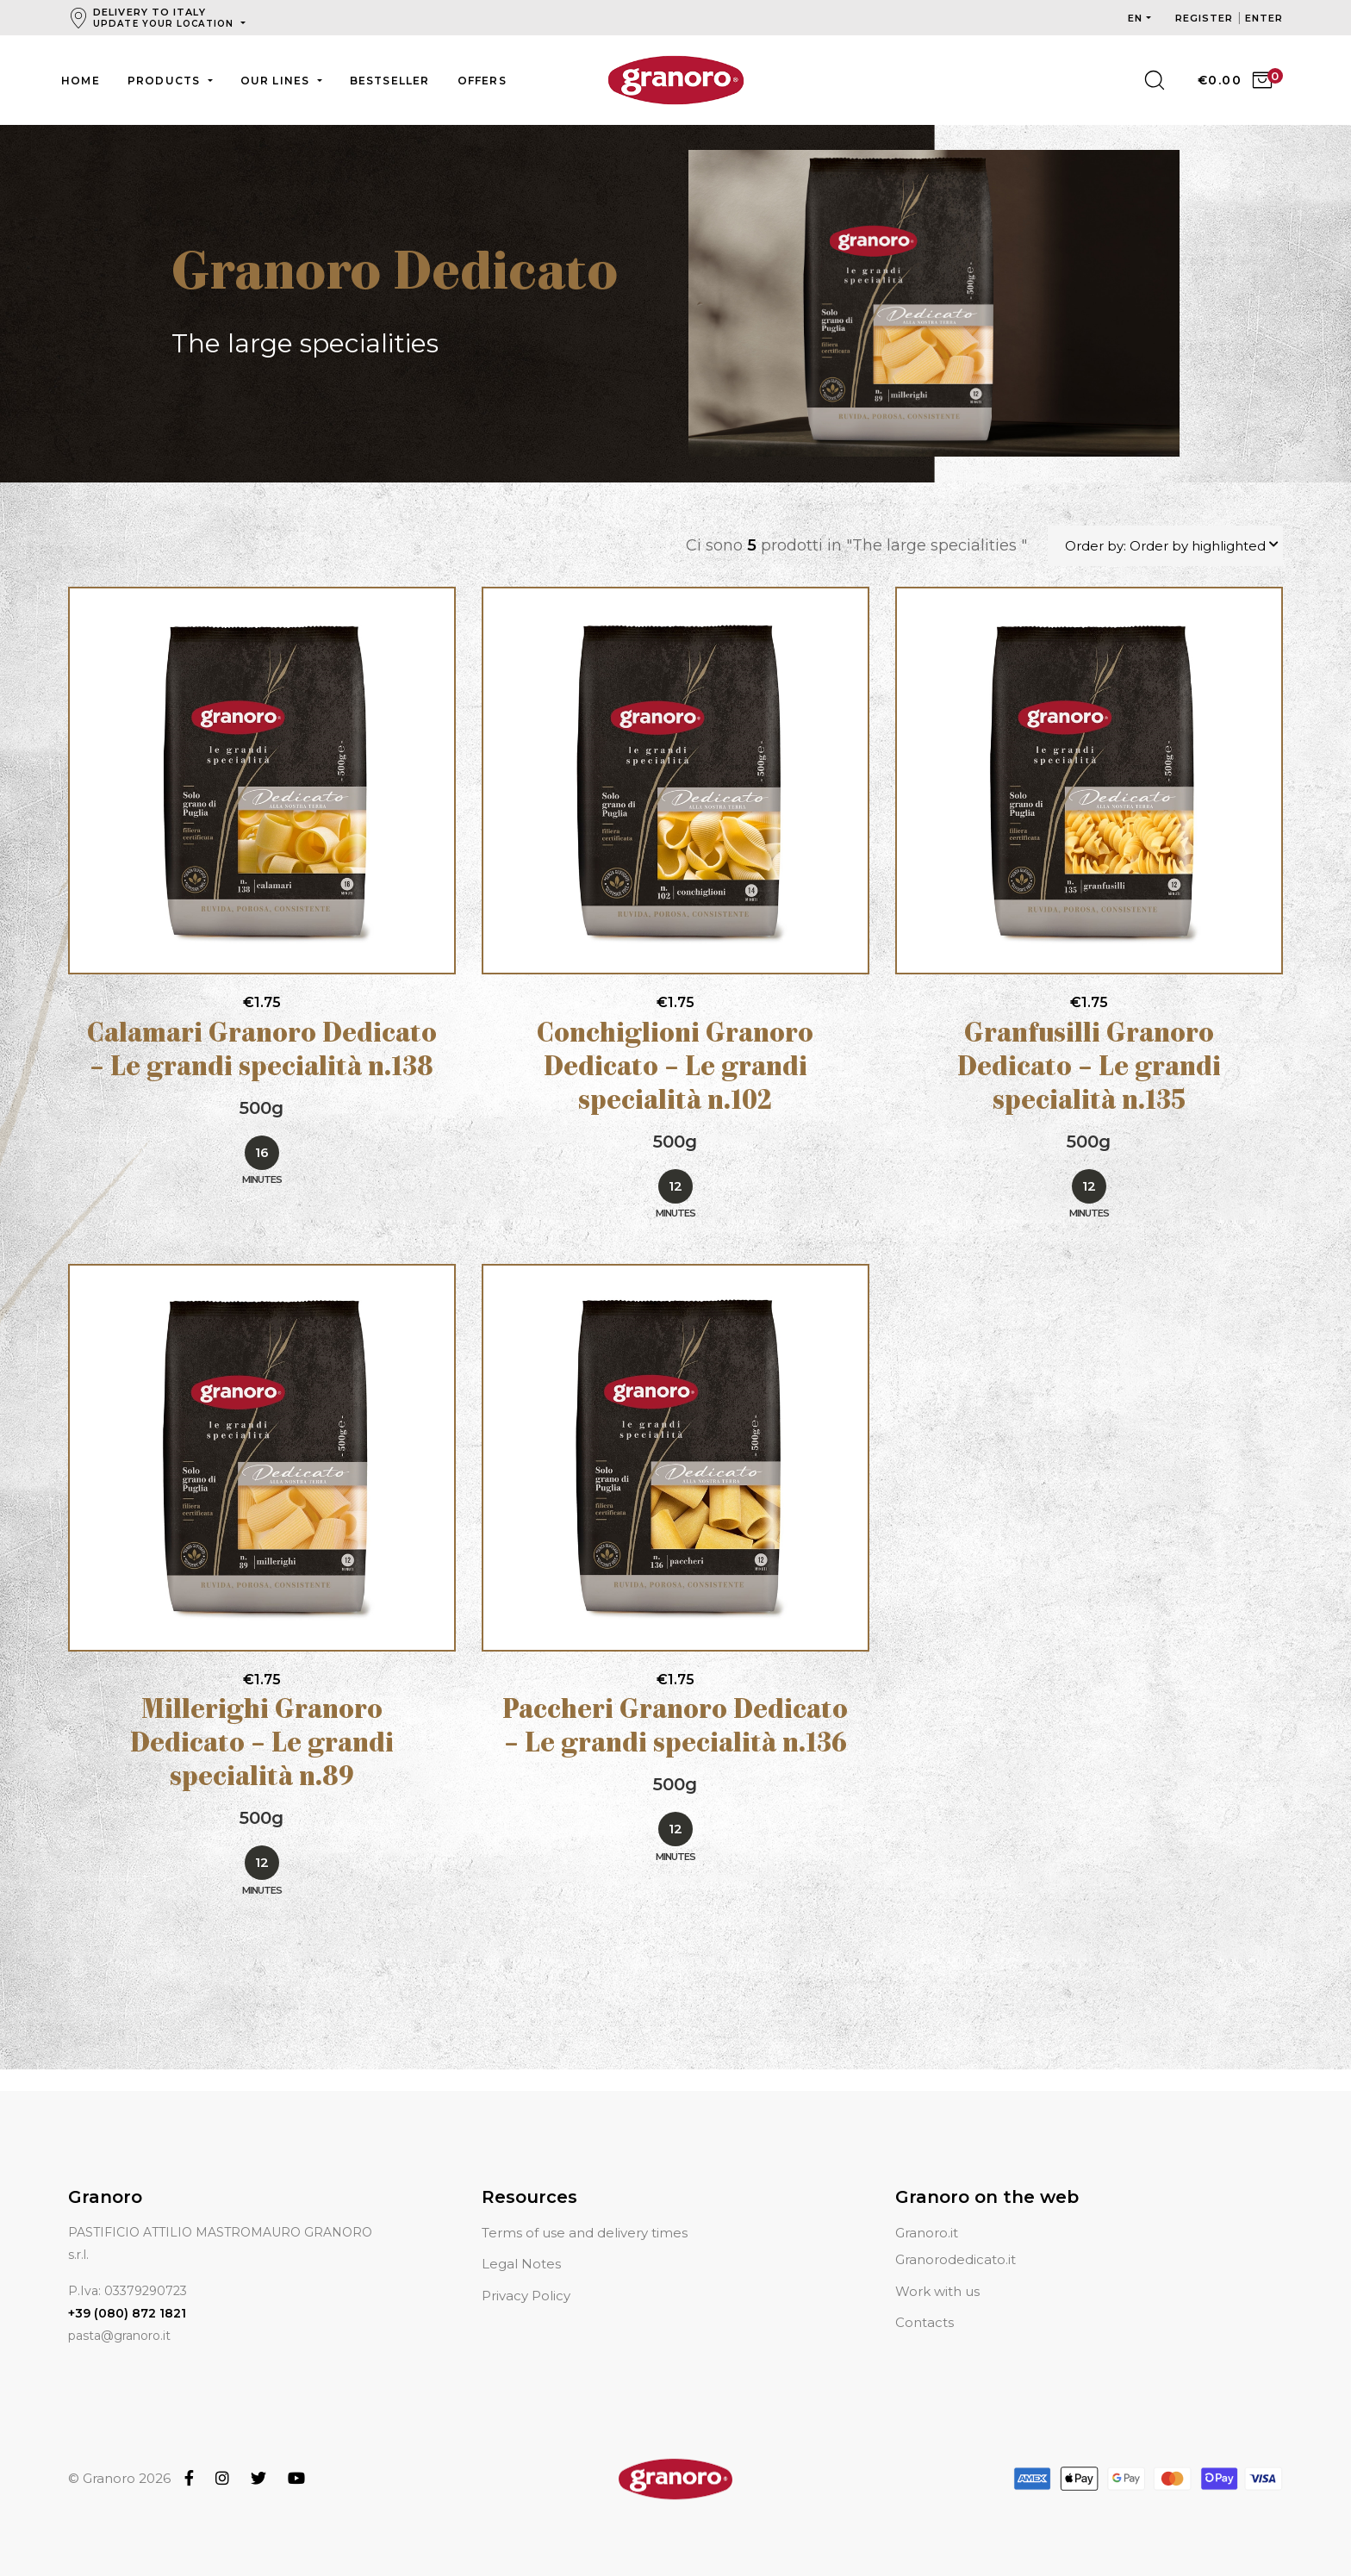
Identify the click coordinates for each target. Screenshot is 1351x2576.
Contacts (924, 2301)
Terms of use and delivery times (585, 2212)
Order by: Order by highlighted (1165, 546)
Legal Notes (521, 2244)
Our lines (277, 80)
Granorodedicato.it (955, 2239)
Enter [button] (1264, 18)
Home (80, 80)
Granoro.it (926, 2212)
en (1135, 18)
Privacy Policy (526, 2275)
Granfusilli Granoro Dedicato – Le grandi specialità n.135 (1089, 1070)
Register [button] (1206, 18)
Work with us (937, 2270)
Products (166, 80)
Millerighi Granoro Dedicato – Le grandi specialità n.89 (262, 1746)
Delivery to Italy (165, 17)
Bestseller (390, 80)
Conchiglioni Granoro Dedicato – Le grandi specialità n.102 (675, 1070)
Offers (482, 80)
